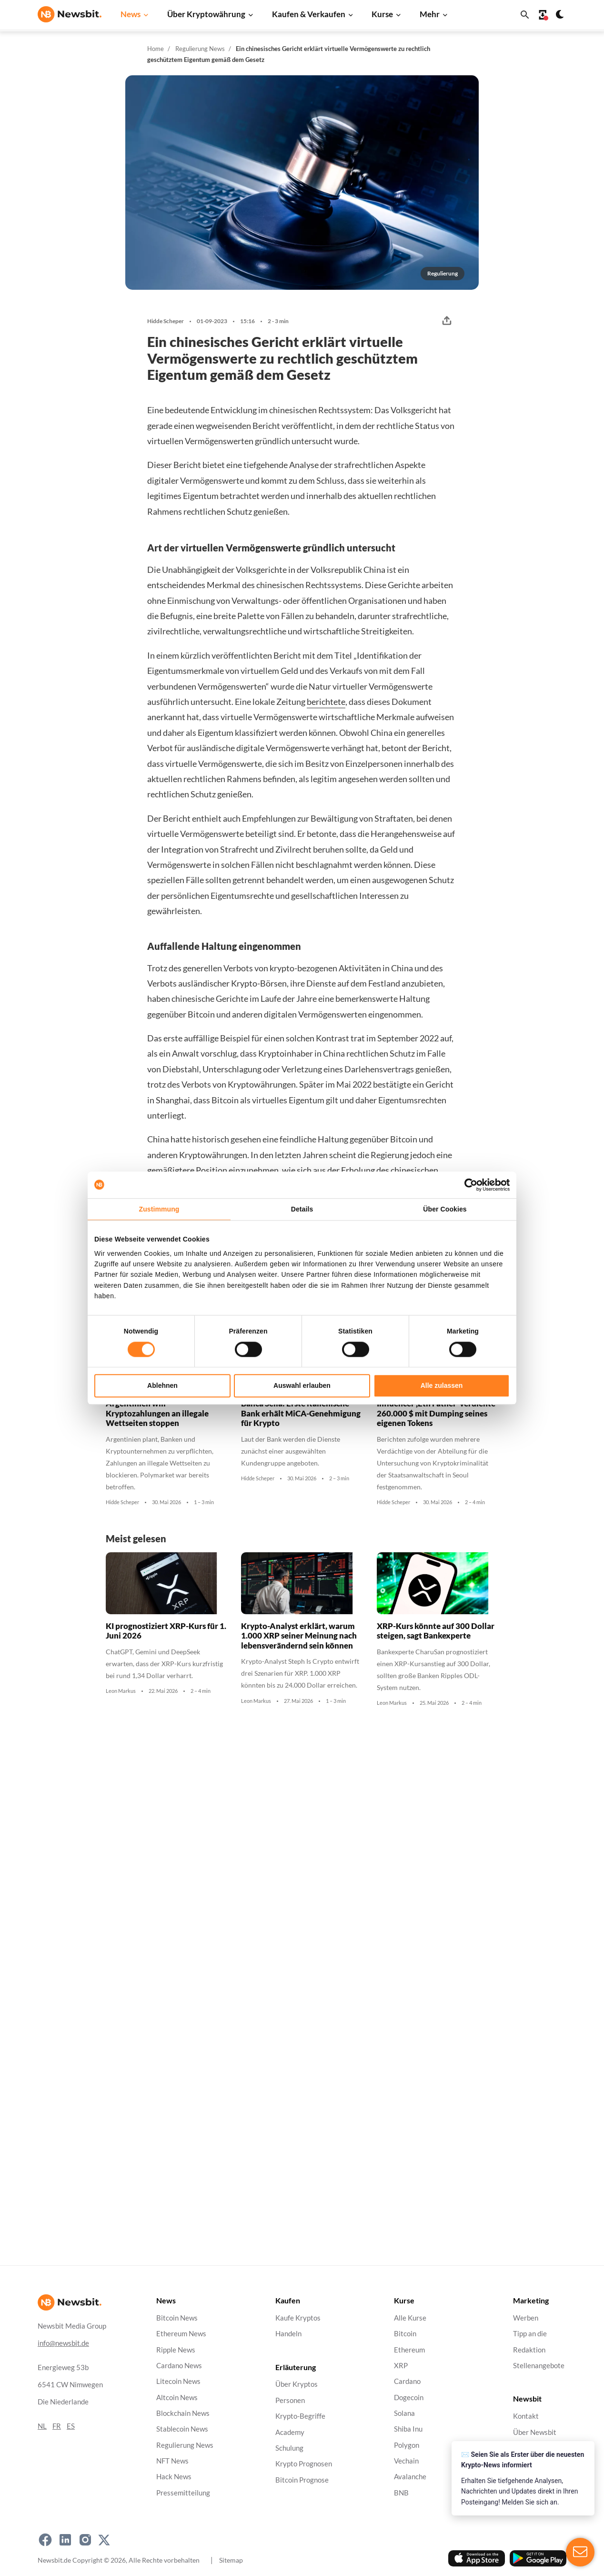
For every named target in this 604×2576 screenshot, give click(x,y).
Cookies (525, 2496)
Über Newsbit (534, 2432)
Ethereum (409, 2349)
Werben (525, 2318)
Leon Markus (121, 1691)
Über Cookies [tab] (444, 1209)
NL (42, 2426)
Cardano (407, 2381)
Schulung (289, 2448)
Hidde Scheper (165, 321)
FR (56, 2426)
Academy (289, 2432)
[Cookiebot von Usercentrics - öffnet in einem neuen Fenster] (468, 1184)
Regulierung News (200, 48)
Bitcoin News (177, 2318)
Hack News (173, 2477)
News (131, 14)
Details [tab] (302, 1209)
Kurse (382, 14)
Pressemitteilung (183, 2493)
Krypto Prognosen (303, 2464)
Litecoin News (178, 2381)
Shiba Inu (408, 2429)
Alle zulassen (442, 1385)
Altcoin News (177, 2397)
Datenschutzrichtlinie (547, 2448)
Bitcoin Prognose (302, 2479)
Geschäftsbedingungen (549, 2479)
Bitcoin (405, 2334)
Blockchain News (183, 2413)
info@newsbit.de (63, 2343)
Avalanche (410, 2477)
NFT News (172, 2461)
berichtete (326, 701)
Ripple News (175, 2349)
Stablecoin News (182, 2429)
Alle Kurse (410, 2318)
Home (155, 48)
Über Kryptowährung (206, 14)
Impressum (530, 2511)
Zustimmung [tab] (159, 1209)
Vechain (406, 2461)
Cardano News (179, 2366)
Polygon (406, 2445)
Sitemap (231, 2560)
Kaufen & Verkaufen (308, 14)
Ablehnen (162, 1385)
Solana (404, 2413)
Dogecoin (408, 2397)
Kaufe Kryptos (298, 2318)
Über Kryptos (296, 2384)
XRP (401, 2366)
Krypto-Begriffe (300, 2416)
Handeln (288, 2334)
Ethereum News (181, 2334)
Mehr (430, 14)
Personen (290, 2400)
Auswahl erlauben (302, 1385)
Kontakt (526, 2416)
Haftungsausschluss (544, 2464)
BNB (401, 2493)
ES (71, 2426)
